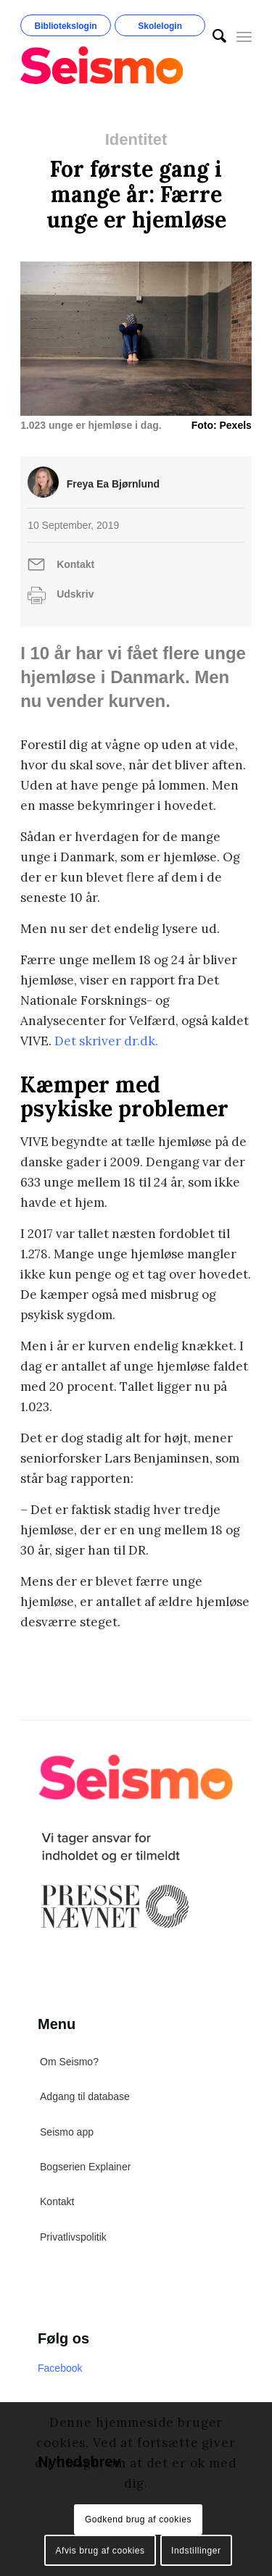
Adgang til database (85, 2096)
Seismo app (67, 2132)
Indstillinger (196, 2551)
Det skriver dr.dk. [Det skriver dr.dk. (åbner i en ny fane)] (106, 1041)
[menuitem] (212, 36)
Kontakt (75, 564)
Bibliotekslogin (66, 26)
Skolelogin (160, 26)
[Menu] (244, 36)
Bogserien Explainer (85, 2167)
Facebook (60, 2368)
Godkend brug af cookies (138, 2519)
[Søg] (212, 36)
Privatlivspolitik (73, 2237)
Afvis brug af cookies (99, 2551)
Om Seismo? (69, 2061)
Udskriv (75, 594)
